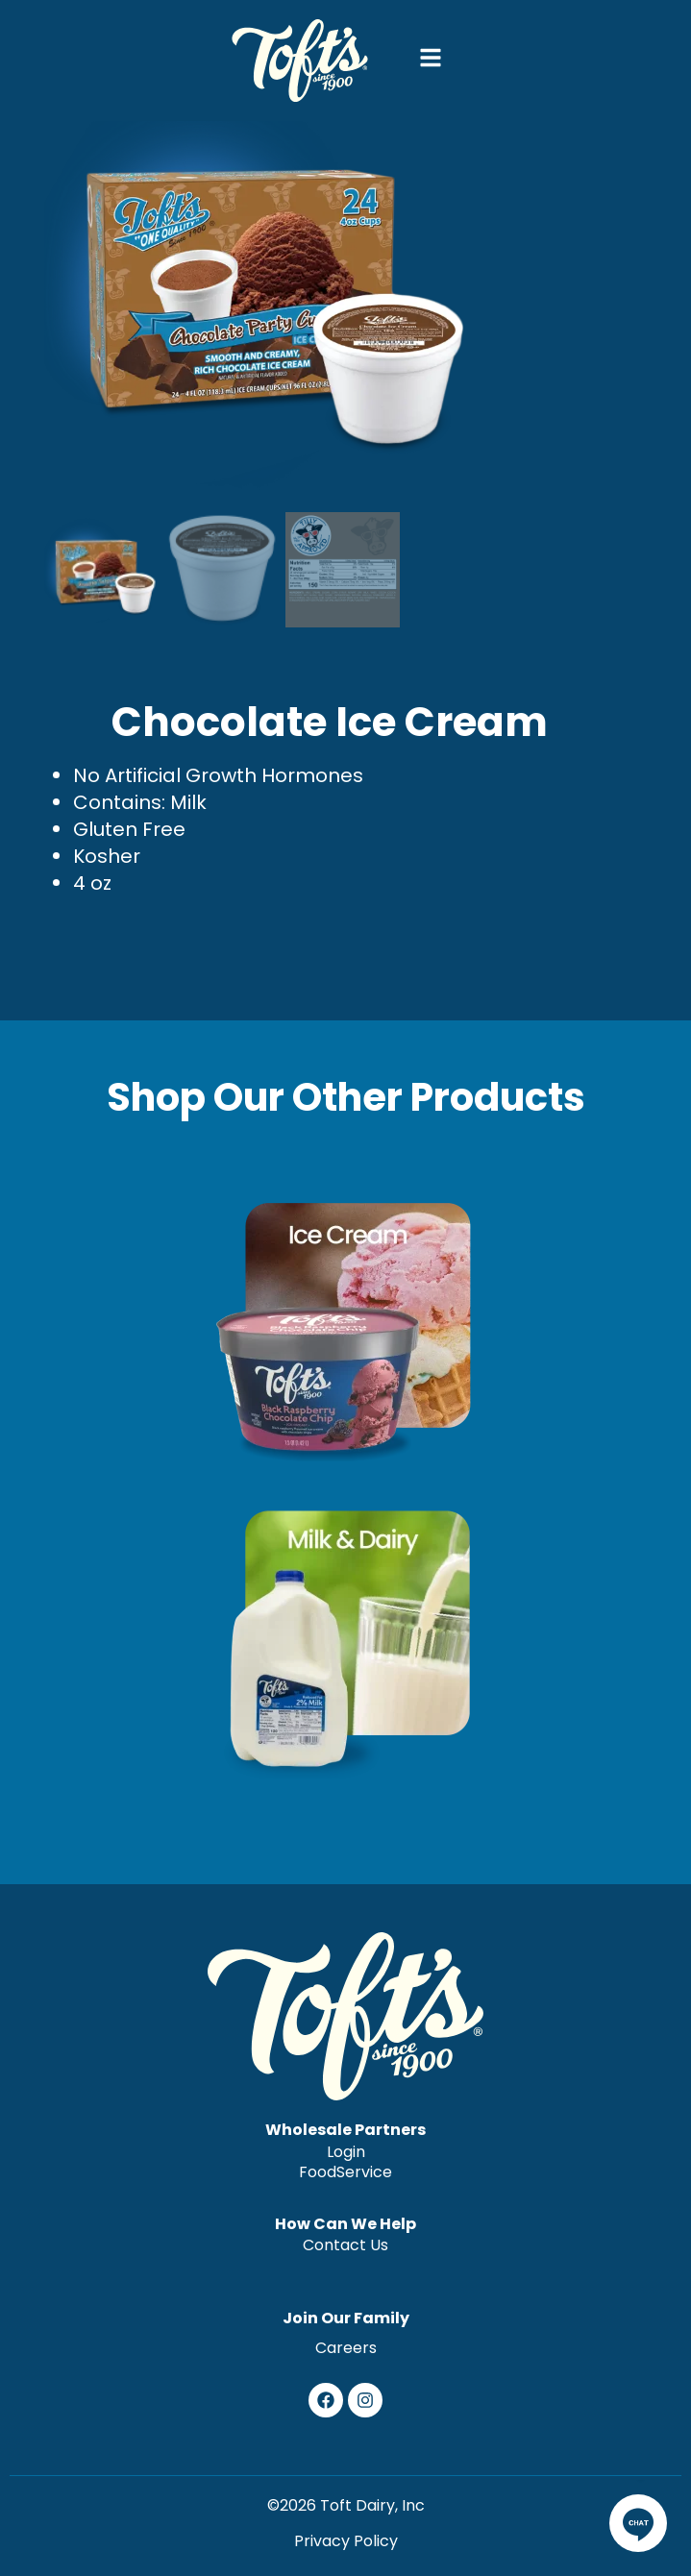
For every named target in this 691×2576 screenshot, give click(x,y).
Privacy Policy (346, 2541)
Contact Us (345, 2245)
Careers (346, 2348)
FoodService (345, 2173)
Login (346, 2152)
